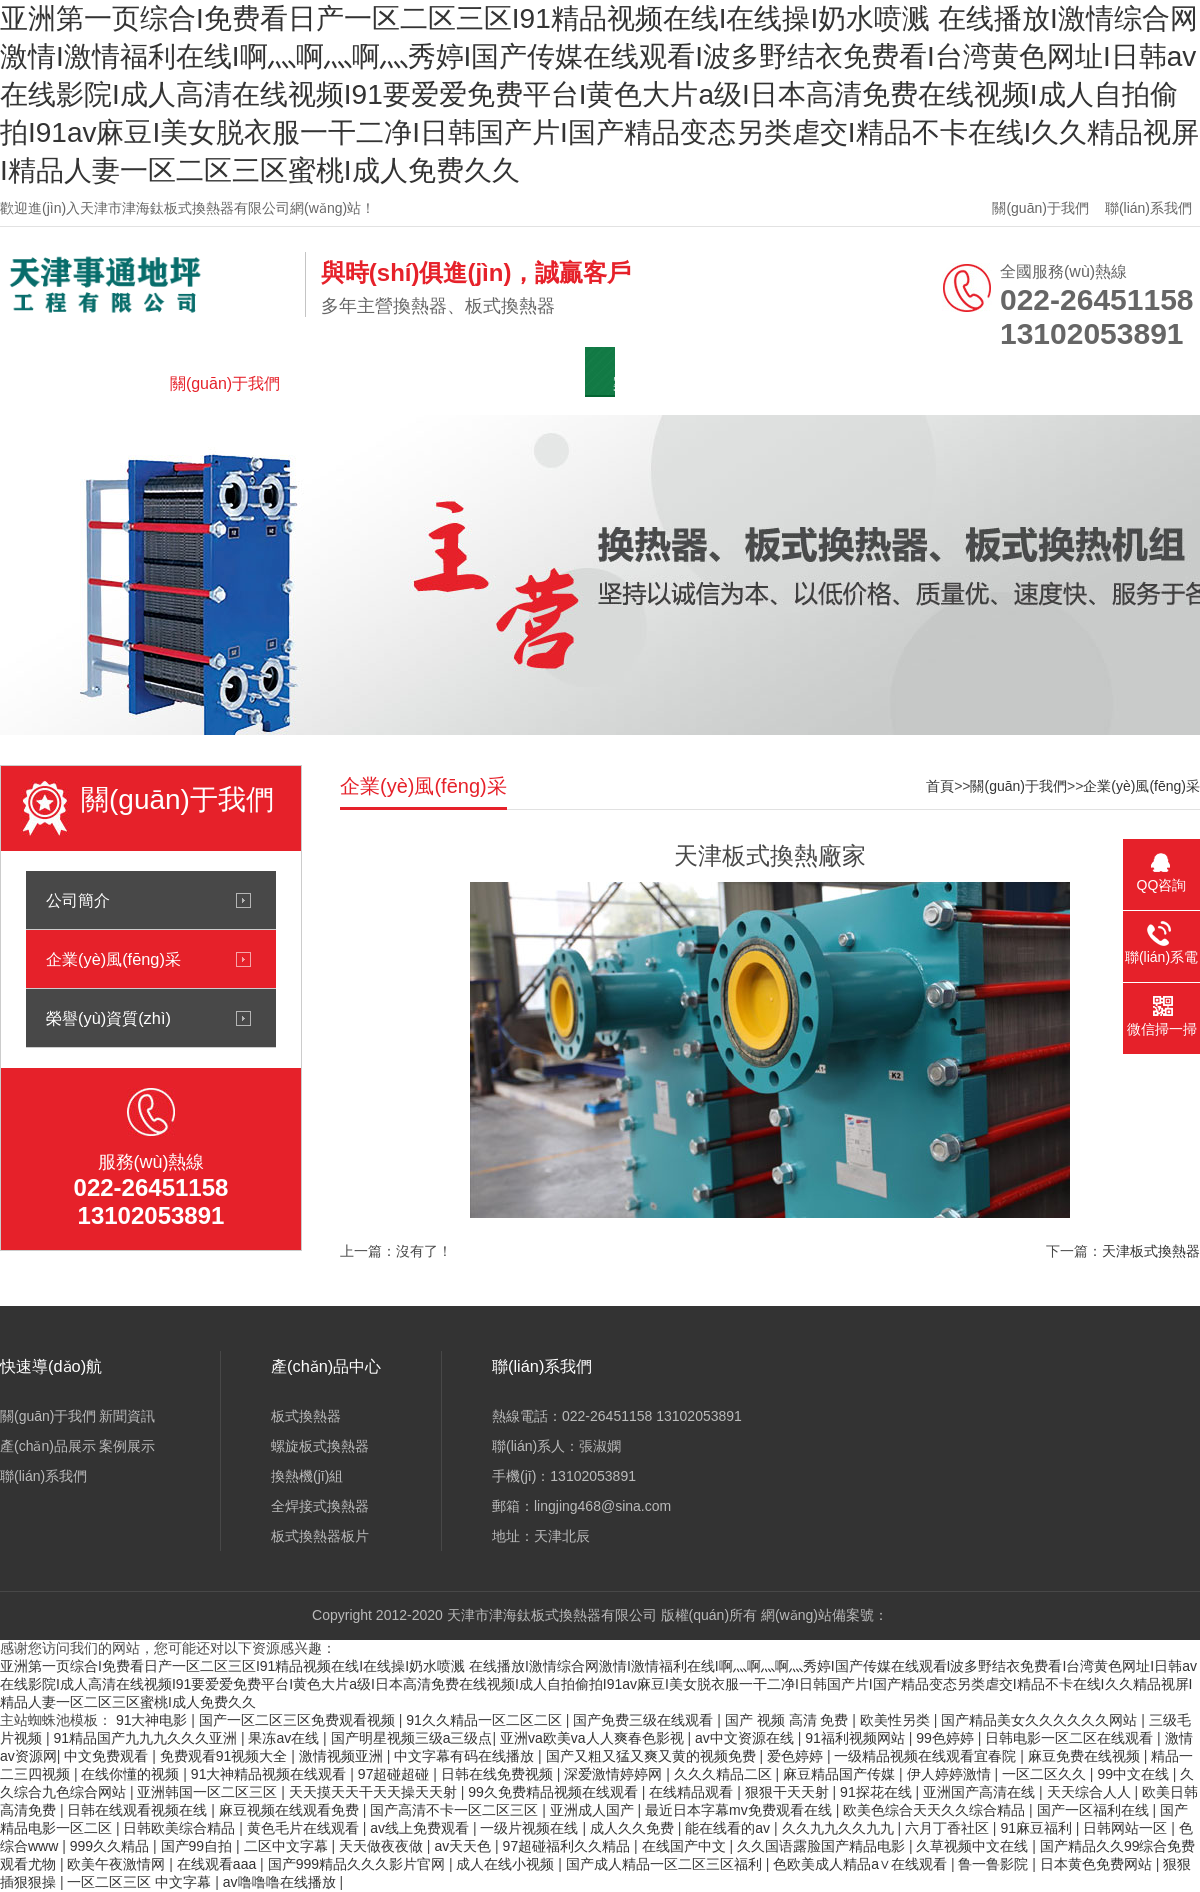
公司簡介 (78, 900)
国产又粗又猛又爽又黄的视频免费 (653, 1756)
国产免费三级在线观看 (645, 1720)
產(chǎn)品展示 (504, 383)
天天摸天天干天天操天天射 (375, 1792)
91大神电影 (153, 1720)
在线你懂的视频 (132, 1774)
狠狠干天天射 (789, 1792)
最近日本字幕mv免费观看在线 (740, 1810)
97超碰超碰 (395, 1774)
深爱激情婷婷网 (615, 1774)
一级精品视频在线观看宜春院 (927, 1756)
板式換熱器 (306, 1416)
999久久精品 (111, 1846)
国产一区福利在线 (1095, 1810)
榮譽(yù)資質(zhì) (108, 1018)
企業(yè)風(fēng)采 (113, 959)
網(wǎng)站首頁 (84, 383)
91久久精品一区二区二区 (485, 1720)
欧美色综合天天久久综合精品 (936, 1810)
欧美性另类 (897, 1720)
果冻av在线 (285, 1738)
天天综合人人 (1091, 1792)
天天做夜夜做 (383, 1846)
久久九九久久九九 (840, 1828)
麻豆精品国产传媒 (841, 1774)
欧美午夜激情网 (118, 1864)
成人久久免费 (634, 1828)
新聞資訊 (365, 383)
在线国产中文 (686, 1846)
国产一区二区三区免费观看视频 (299, 1720)
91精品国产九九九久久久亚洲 (146, 1738)
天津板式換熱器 (1151, 1251)
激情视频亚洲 (343, 1756)
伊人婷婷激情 (951, 1774)
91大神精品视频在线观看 (270, 1774)
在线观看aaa (218, 1864)
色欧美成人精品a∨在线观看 (862, 1864)
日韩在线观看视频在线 (139, 1810)
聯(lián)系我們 (1148, 208)
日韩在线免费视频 (499, 1774)
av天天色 (464, 1846)
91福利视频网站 (856, 1738)
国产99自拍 (198, 1846)
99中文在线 (1134, 1774)
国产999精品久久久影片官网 (358, 1864)
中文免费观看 (108, 1756)
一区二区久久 (1046, 1774)
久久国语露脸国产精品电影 (823, 1846)
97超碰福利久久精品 (568, 1846)
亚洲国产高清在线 (981, 1792)
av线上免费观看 (421, 1828)
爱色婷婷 (797, 1756)
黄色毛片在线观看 (305, 1828)
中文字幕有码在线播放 (466, 1756)
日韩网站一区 (1127, 1828)
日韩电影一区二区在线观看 (1071, 1738)
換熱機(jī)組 (307, 1476)
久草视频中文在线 (974, 1846)
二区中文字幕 (288, 1846)
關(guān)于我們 (1040, 208)
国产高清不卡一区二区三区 (456, 1810)
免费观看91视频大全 (225, 1756)
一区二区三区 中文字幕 (141, 1882)
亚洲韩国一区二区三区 (209, 1792)
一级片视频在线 (531, 1828)
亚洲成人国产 (594, 1810)
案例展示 (645, 383)
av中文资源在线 (746, 1738)
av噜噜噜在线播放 (281, 1882)
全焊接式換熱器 (320, 1506)
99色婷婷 (946, 1738)
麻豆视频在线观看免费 (291, 1810)
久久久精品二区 (725, 1774)
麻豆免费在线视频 (1086, 1756)
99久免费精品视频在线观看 (554, 1792)
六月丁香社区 (949, 1828)
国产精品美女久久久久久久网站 (1041, 1720)
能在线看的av (729, 1828)
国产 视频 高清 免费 (789, 1720)
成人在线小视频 (507, 1864)
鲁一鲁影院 (995, 1864)
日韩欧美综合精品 (181, 1828)
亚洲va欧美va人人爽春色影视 (593, 1738)
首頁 (940, 786)
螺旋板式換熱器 (320, 1446)
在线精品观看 (693, 1792)
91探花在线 (877, 1792)
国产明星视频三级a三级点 (412, 1738)
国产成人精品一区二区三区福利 (666, 1864)
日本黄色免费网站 (1098, 1864)
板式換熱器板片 (320, 1536)
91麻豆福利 (1037, 1828)
